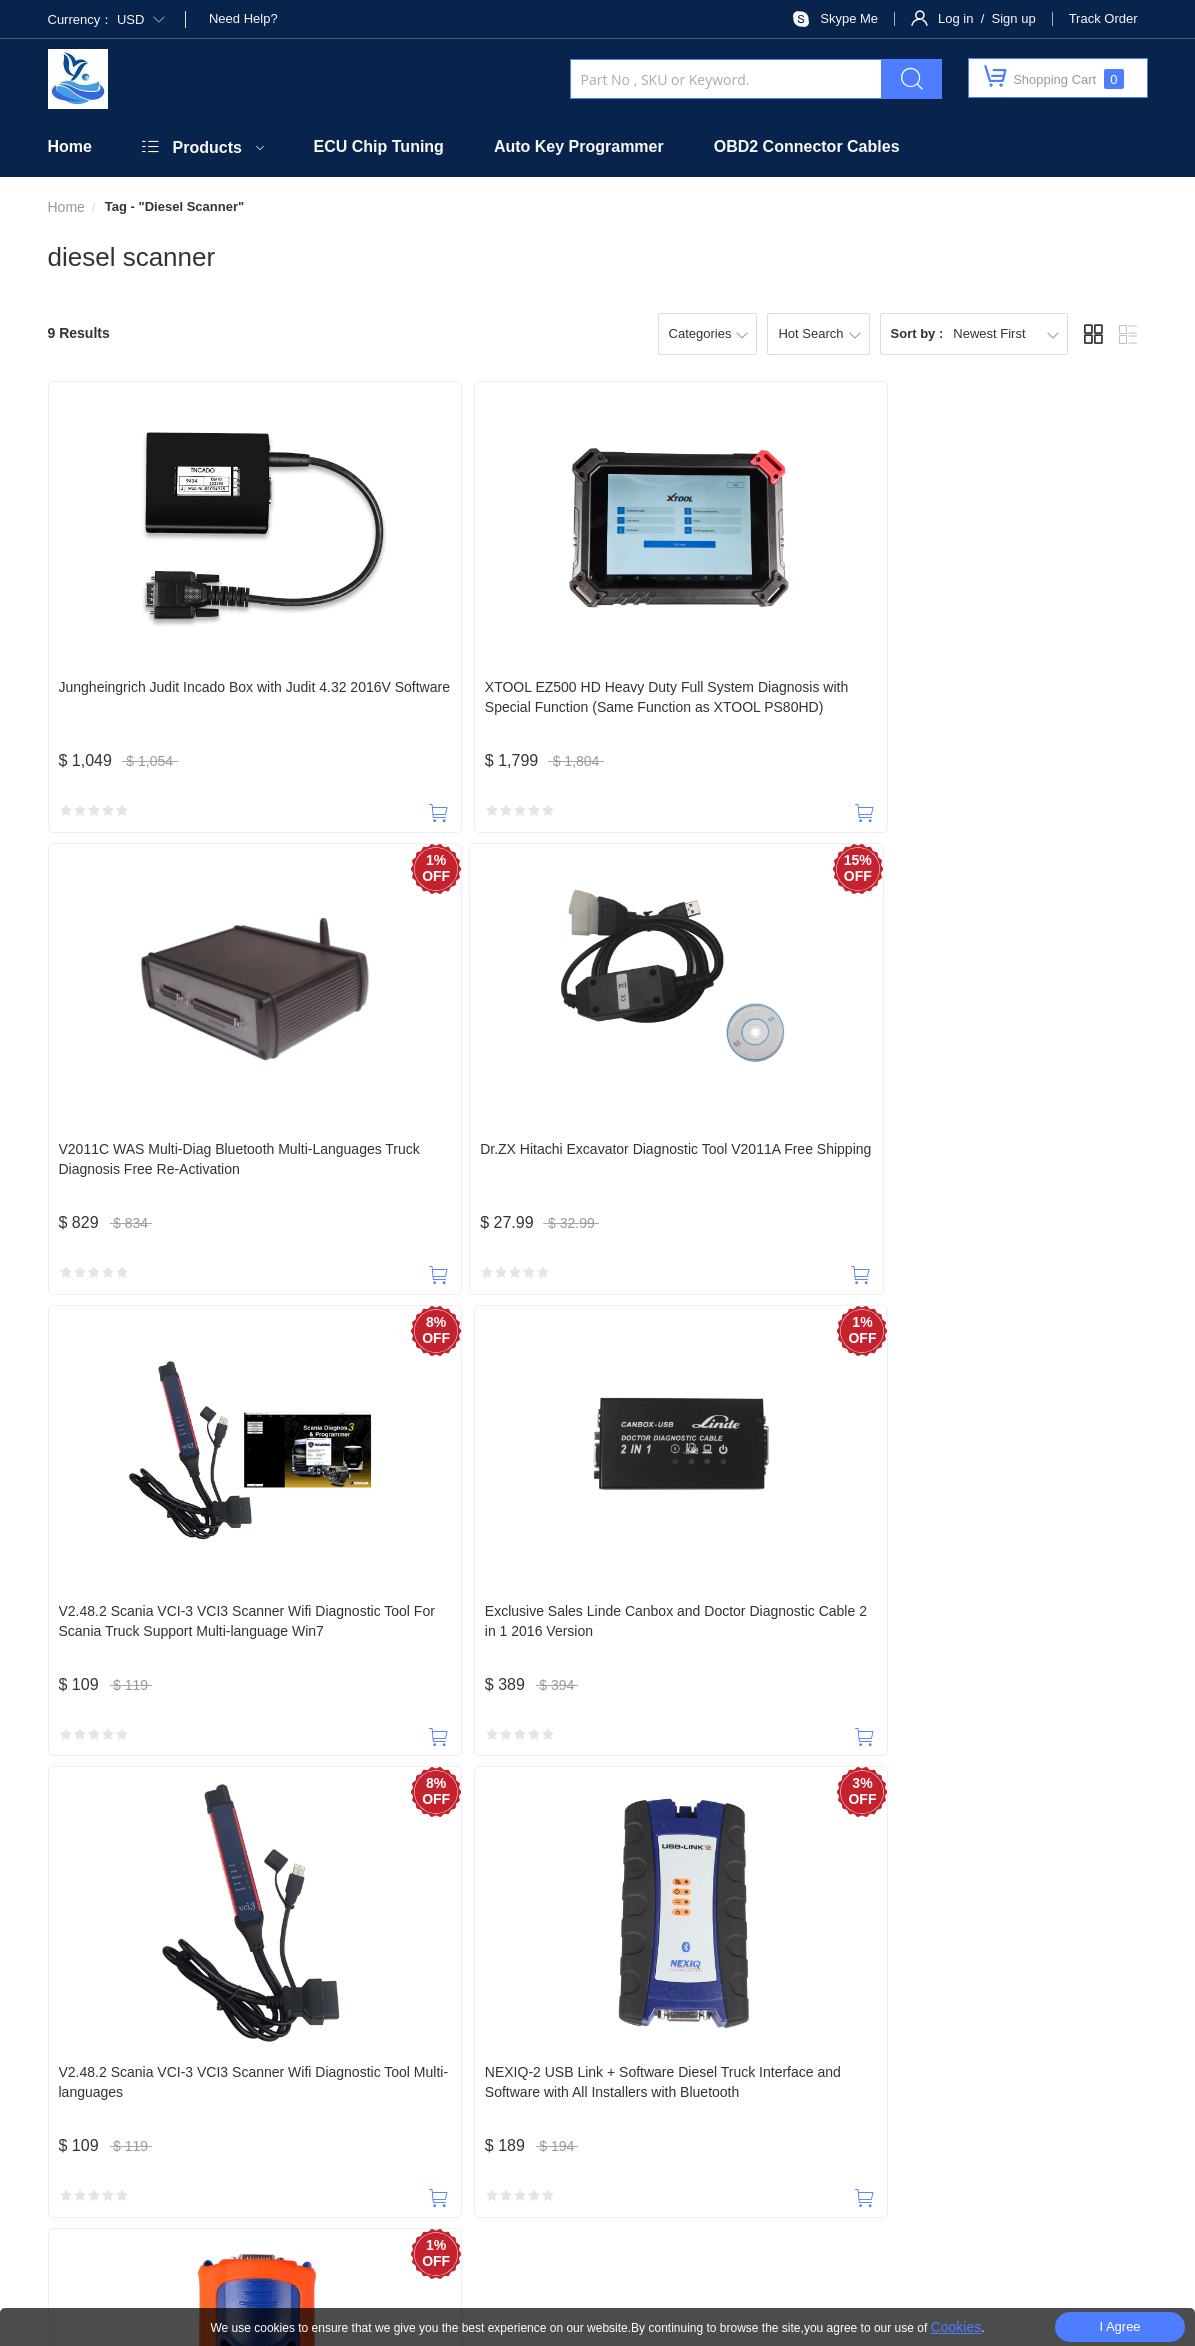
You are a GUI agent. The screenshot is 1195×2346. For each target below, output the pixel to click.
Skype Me (849, 18)
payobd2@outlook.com (545, 1980)
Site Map (901, 2268)
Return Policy (836, 2067)
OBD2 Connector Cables (807, 146)
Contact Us (264, 2067)
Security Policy (489, 2067)
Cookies (956, 2327)
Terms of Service (1055, 2067)
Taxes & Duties (605, 2067)
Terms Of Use (808, 2268)
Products (207, 147)
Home (70, 146)
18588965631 (99, 1980)
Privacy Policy (945, 2067)
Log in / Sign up (987, 18)
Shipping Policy (724, 2067)
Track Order (1103, 18)
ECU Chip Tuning (379, 146)
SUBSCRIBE (817, 2116)
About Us (178, 2067)
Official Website (371, 2067)
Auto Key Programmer (579, 146)
